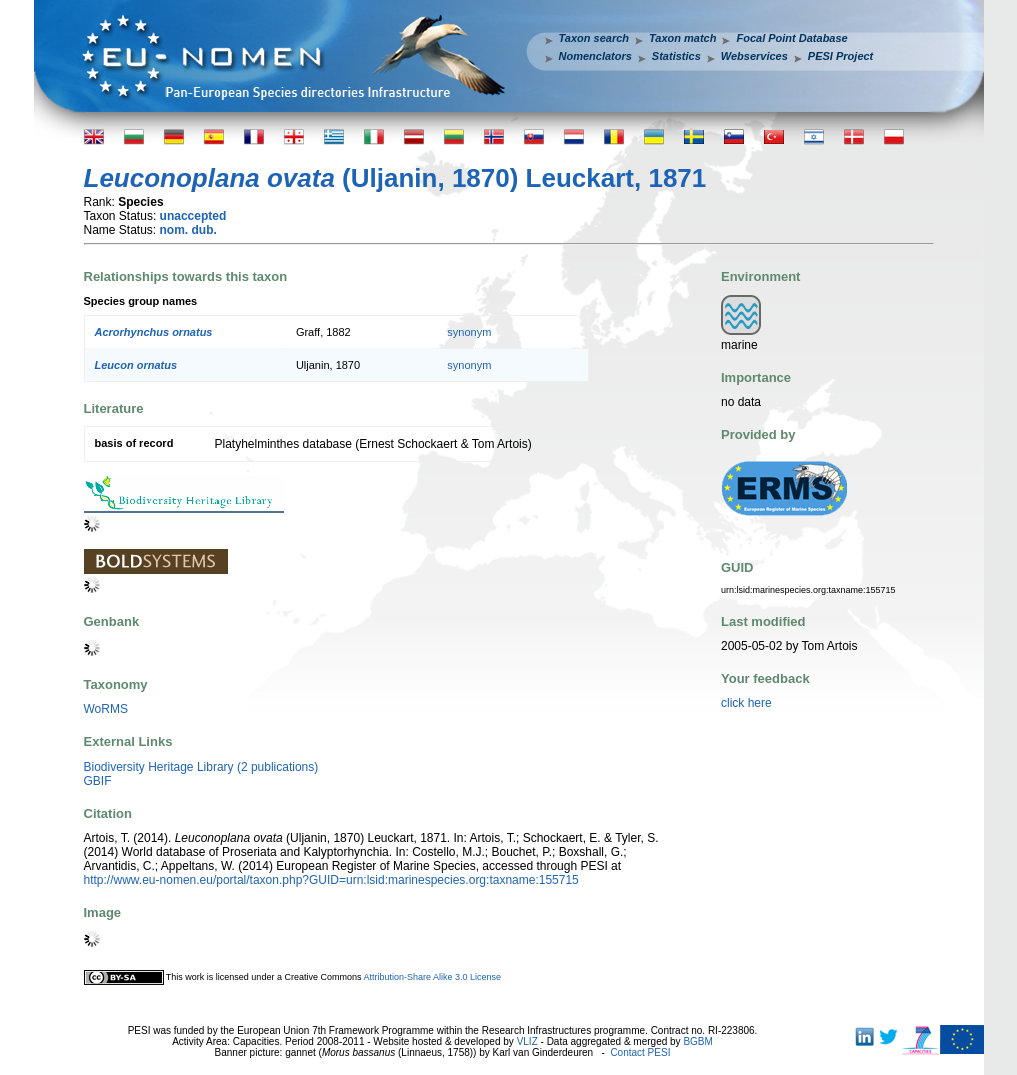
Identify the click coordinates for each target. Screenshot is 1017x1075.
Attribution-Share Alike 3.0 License (432, 977)
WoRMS (106, 709)
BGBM (697, 1041)
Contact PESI (640, 1052)
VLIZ (527, 1041)
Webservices (754, 56)
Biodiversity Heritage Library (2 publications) (201, 767)
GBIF (98, 781)
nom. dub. (188, 230)
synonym (469, 332)
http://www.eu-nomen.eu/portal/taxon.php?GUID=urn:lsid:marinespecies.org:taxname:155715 (331, 880)
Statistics (676, 56)
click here (746, 703)
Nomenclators (595, 56)
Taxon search (594, 38)
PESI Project (840, 56)
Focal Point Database (791, 38)
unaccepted (193, 216)
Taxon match (682, 38)
